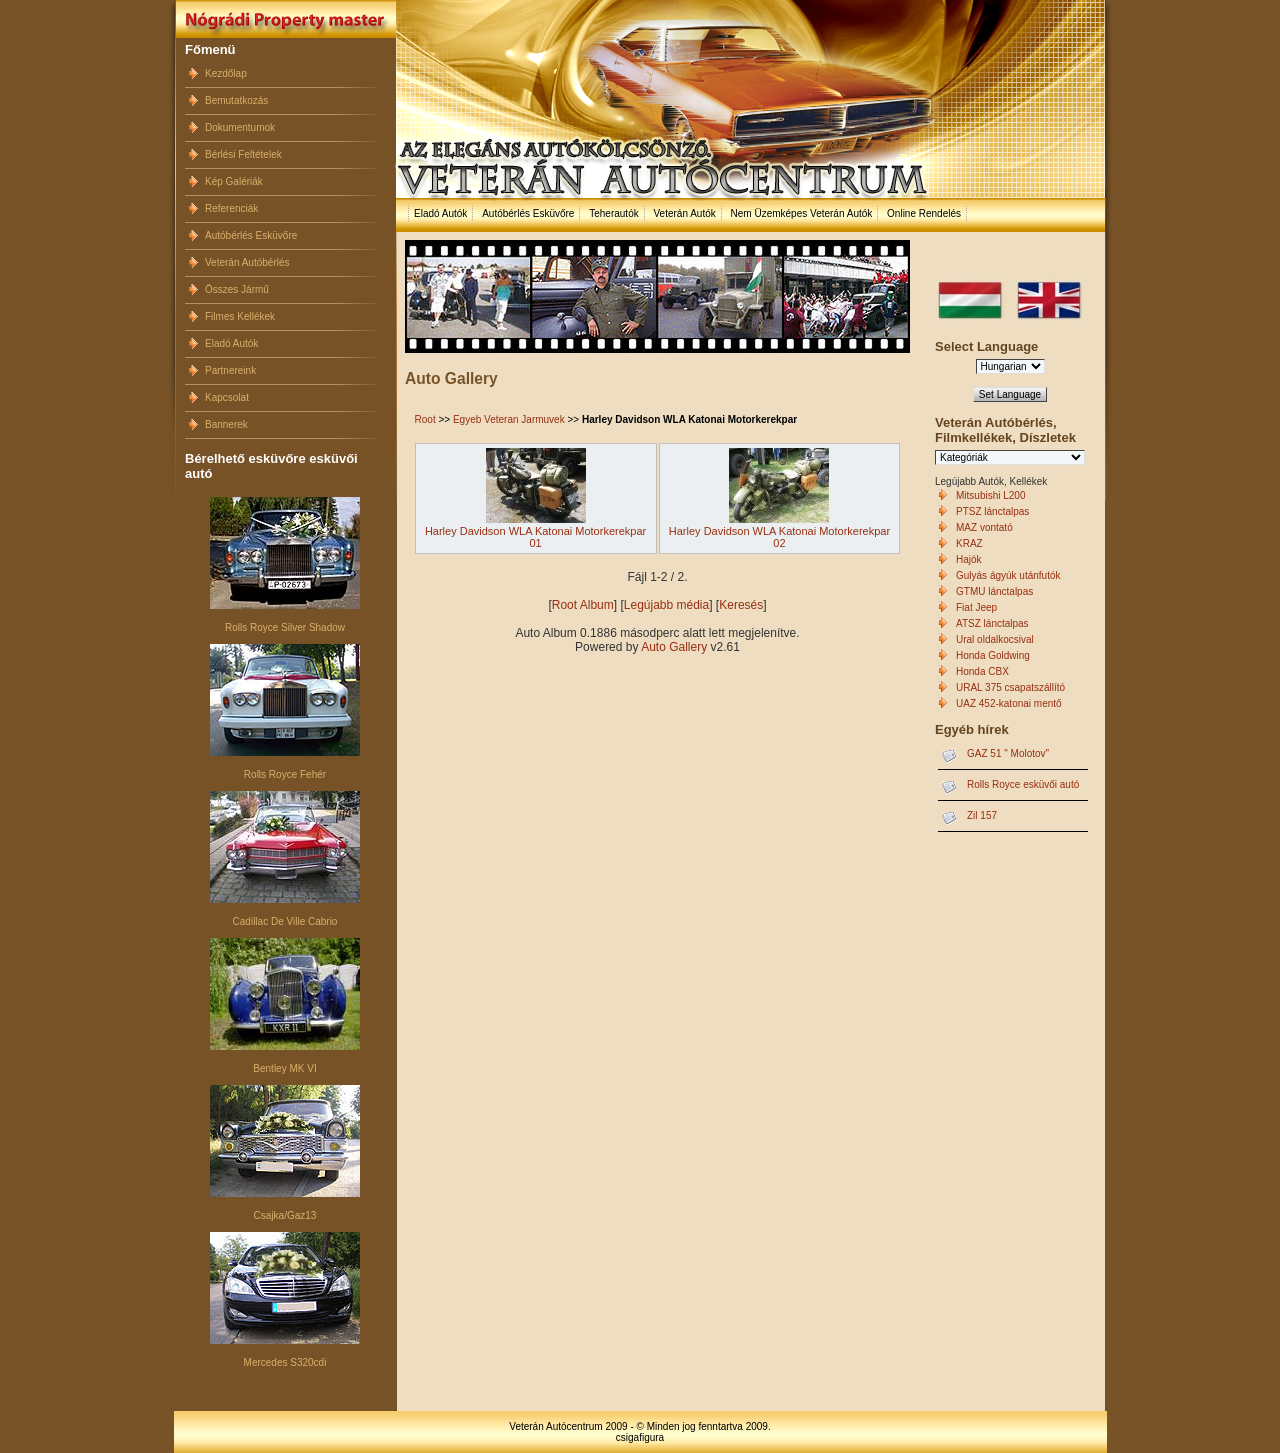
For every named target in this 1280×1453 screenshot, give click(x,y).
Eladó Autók (231, 343)
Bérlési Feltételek (243, 154)
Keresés (741, 605)
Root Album (583, 605)
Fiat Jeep (976, 607)
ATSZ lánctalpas (992, 623)
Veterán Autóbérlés (247, 262)
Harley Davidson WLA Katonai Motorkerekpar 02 (779, 537)
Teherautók (613, 213)
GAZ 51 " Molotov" (1008, 753)
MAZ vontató (984, 527)
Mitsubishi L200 (990, 495)
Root (425, 419)
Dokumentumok (240, 127)
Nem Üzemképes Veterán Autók (802, 213)
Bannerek (226, 424)
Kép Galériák (234, 181)
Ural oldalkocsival (995, 639)
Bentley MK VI (284, 1068)
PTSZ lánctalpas (992, 511)
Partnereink (230, 370)
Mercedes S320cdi (285, 1362)
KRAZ (969, 543)
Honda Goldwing (993, 655)
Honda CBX (982, 671)
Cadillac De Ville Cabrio (285, 921)
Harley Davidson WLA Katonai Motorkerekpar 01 (535, 537)
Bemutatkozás (236, 100)
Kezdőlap (226, 73)
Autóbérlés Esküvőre (251, 235)
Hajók (969, 559)
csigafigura (640, 1437)
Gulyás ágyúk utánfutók (1008, 575)
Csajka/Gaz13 (285, 1215)
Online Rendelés (924, 213)
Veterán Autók (684, 213)
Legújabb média (666, 605)
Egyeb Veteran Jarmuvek (509, 419)
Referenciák (231, 208)
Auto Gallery (674, 647)
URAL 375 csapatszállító (1010, 687)
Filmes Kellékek (240, 316)
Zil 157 (982, 815)
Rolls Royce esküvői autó (1023, 784)
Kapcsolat (227, 397)
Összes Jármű (237, 289)
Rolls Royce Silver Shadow (285, 627)
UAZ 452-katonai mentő (1009, 703)
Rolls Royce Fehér (285, 774)
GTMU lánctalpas (994, 591)
